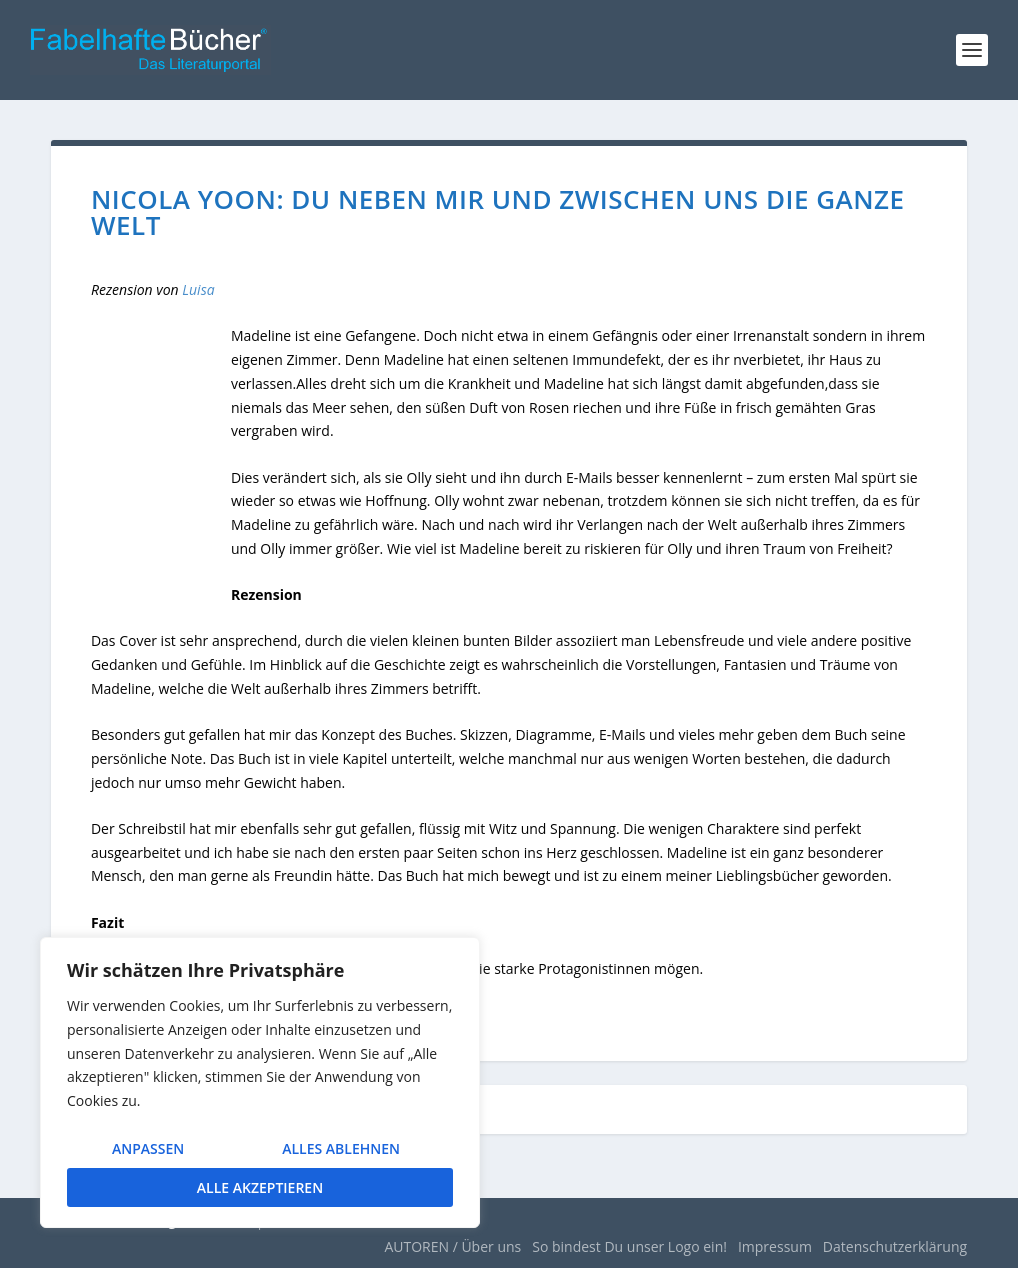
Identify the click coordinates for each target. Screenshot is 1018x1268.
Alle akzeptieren (260, 1187)
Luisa (198, 289)
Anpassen (148, 1148)
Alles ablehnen (341, 1148)
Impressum (775, 1246)
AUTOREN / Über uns (452, 1246)
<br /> (161, 454)
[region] (260, 1082)
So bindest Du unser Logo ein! (629, 1246)
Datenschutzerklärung (895, 1246)
